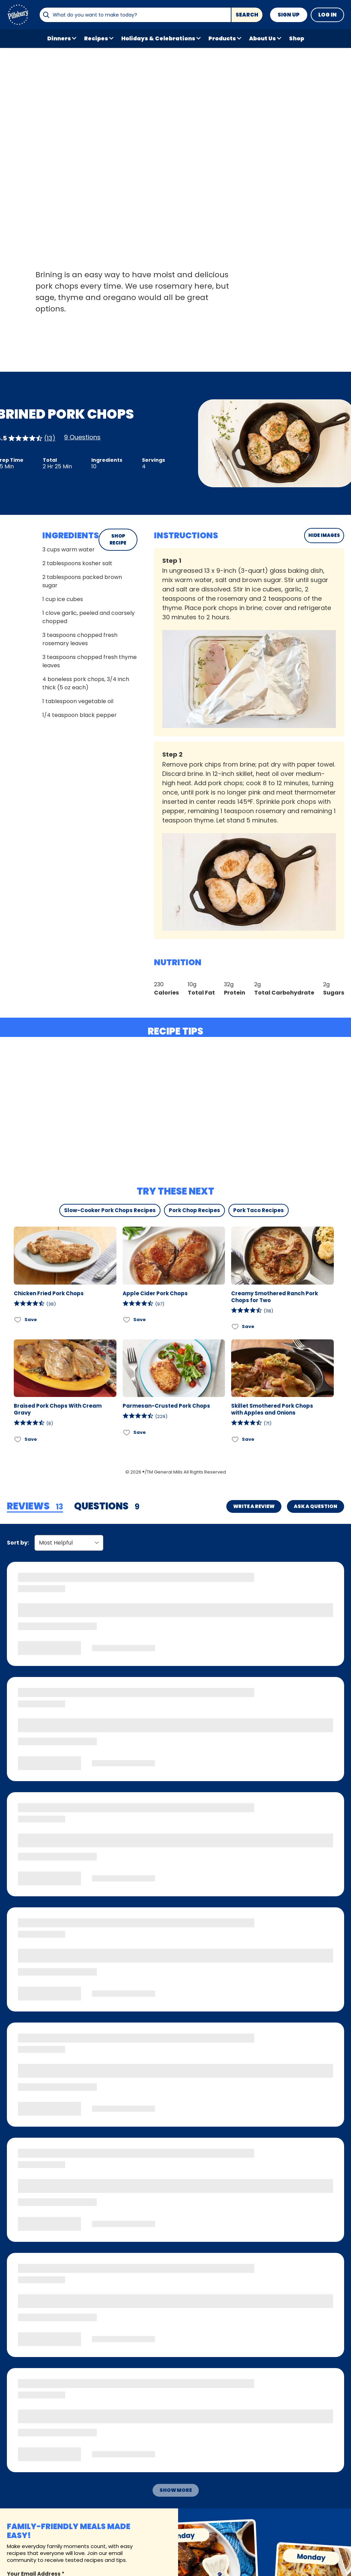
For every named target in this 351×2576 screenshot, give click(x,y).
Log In (327, 14)
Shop (296, 38)
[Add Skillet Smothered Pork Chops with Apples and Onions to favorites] (235, 1439)
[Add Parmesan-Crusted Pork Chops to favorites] (127, 1432)
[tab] (35, 1506)
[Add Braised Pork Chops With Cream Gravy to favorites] (18, 1439)
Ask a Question (315, 1506)
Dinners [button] (59, 38)
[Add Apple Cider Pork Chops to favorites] (127, 1320)
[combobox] (135, 15)
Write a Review (254, 1506)
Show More (175, 2490)
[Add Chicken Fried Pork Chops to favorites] (18, 1320)
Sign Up (289, 14)
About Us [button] (262, 38)
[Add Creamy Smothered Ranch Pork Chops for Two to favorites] (235, 1326)
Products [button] (222, 38)
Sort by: (18, 1543)
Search (247, 14)
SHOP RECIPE (118, 539)
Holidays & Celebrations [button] (158, 38)
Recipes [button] (96, 38)
